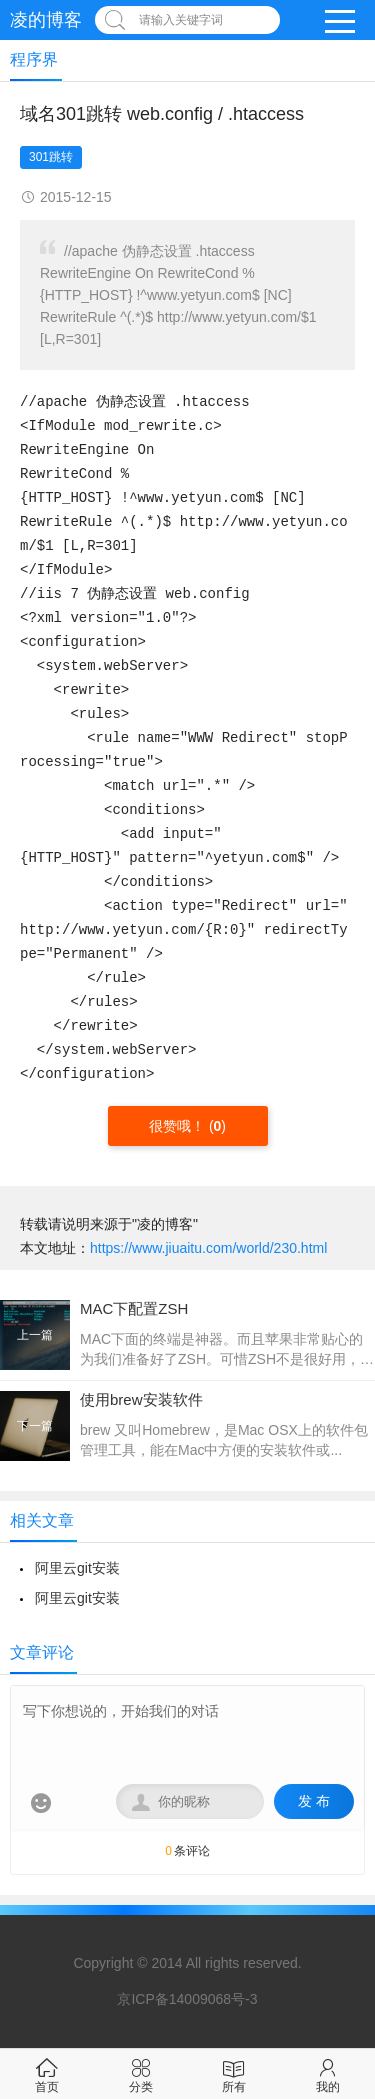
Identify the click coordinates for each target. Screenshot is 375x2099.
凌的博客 (46, 20)
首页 (47, 2073)
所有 (234, 2073)
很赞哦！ (179, 1126)
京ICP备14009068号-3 (187, 1999)
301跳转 (51, 157)
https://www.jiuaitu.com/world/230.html (208, 1248)
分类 (141, 2073)
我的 (328, 2073)
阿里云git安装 (77, 1568)
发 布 (314, 1801)
